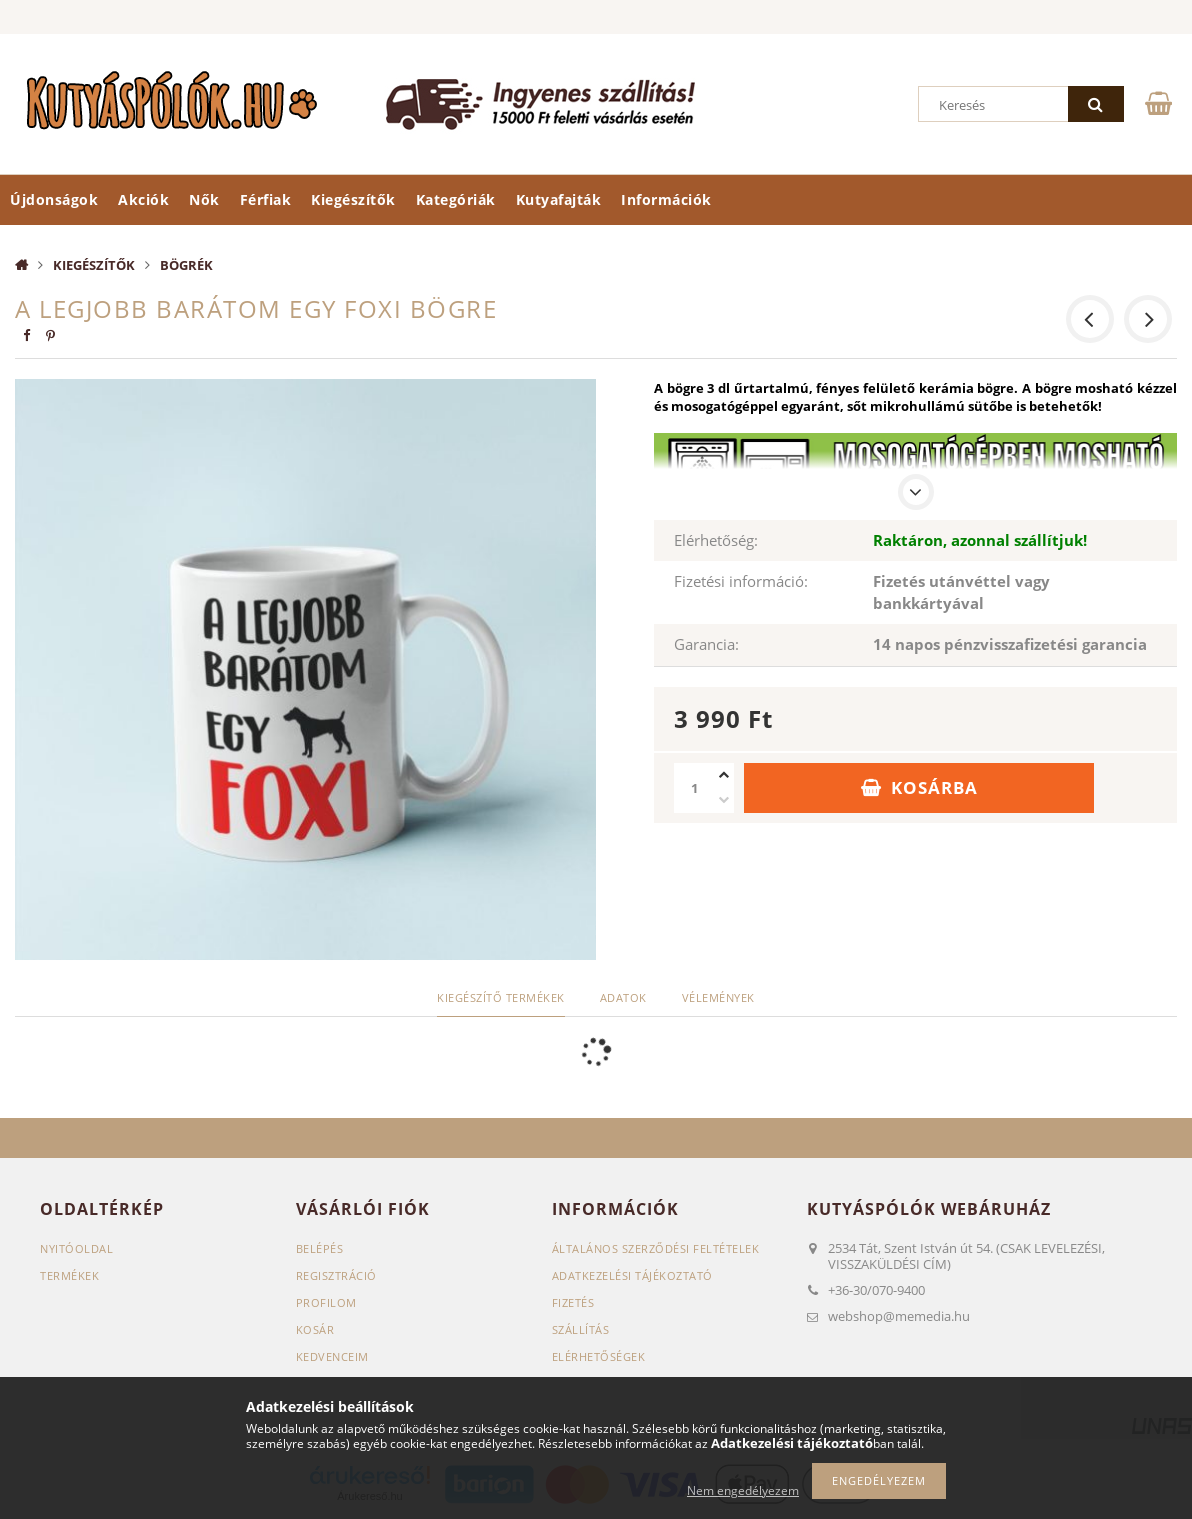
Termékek (69, 1275)
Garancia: (706, 644)
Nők (204, 199)
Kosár (315, 1329)
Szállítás (581, 1329)
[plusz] (724, 775)
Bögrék (186, 265)
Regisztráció (336, 1275)
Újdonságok (54, 199)
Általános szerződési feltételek (656, 1248)
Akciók (143, 199)
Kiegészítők (353, 199)
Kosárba (934, 787)
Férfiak (266, 199)
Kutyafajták (559, 199)
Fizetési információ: (741, 581)
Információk (666, 199)
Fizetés (573, 1302)
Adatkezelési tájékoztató (632, 1275)
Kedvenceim (332, 1356)
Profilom (326, 1302)
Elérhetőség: (716, 540)
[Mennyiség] (694, 788)
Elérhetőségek (599, 1356)
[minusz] (724, 800)
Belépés (320, 1248)
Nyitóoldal (76, 1248)
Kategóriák (456, 199)
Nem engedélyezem (743, 1490)
